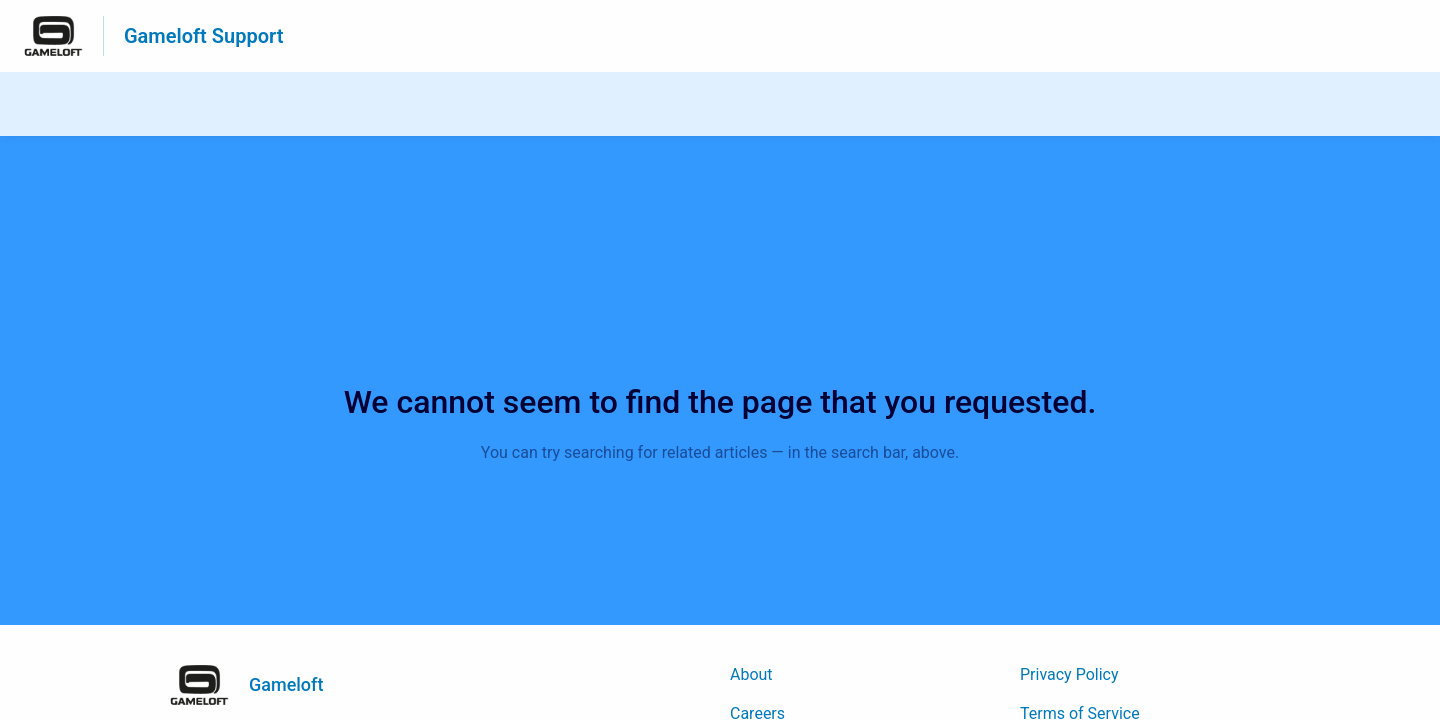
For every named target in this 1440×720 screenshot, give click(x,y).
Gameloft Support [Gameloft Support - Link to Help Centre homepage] (203, 36)
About (751, 674)
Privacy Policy (1069, 674)
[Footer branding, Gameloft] (256, 685)
